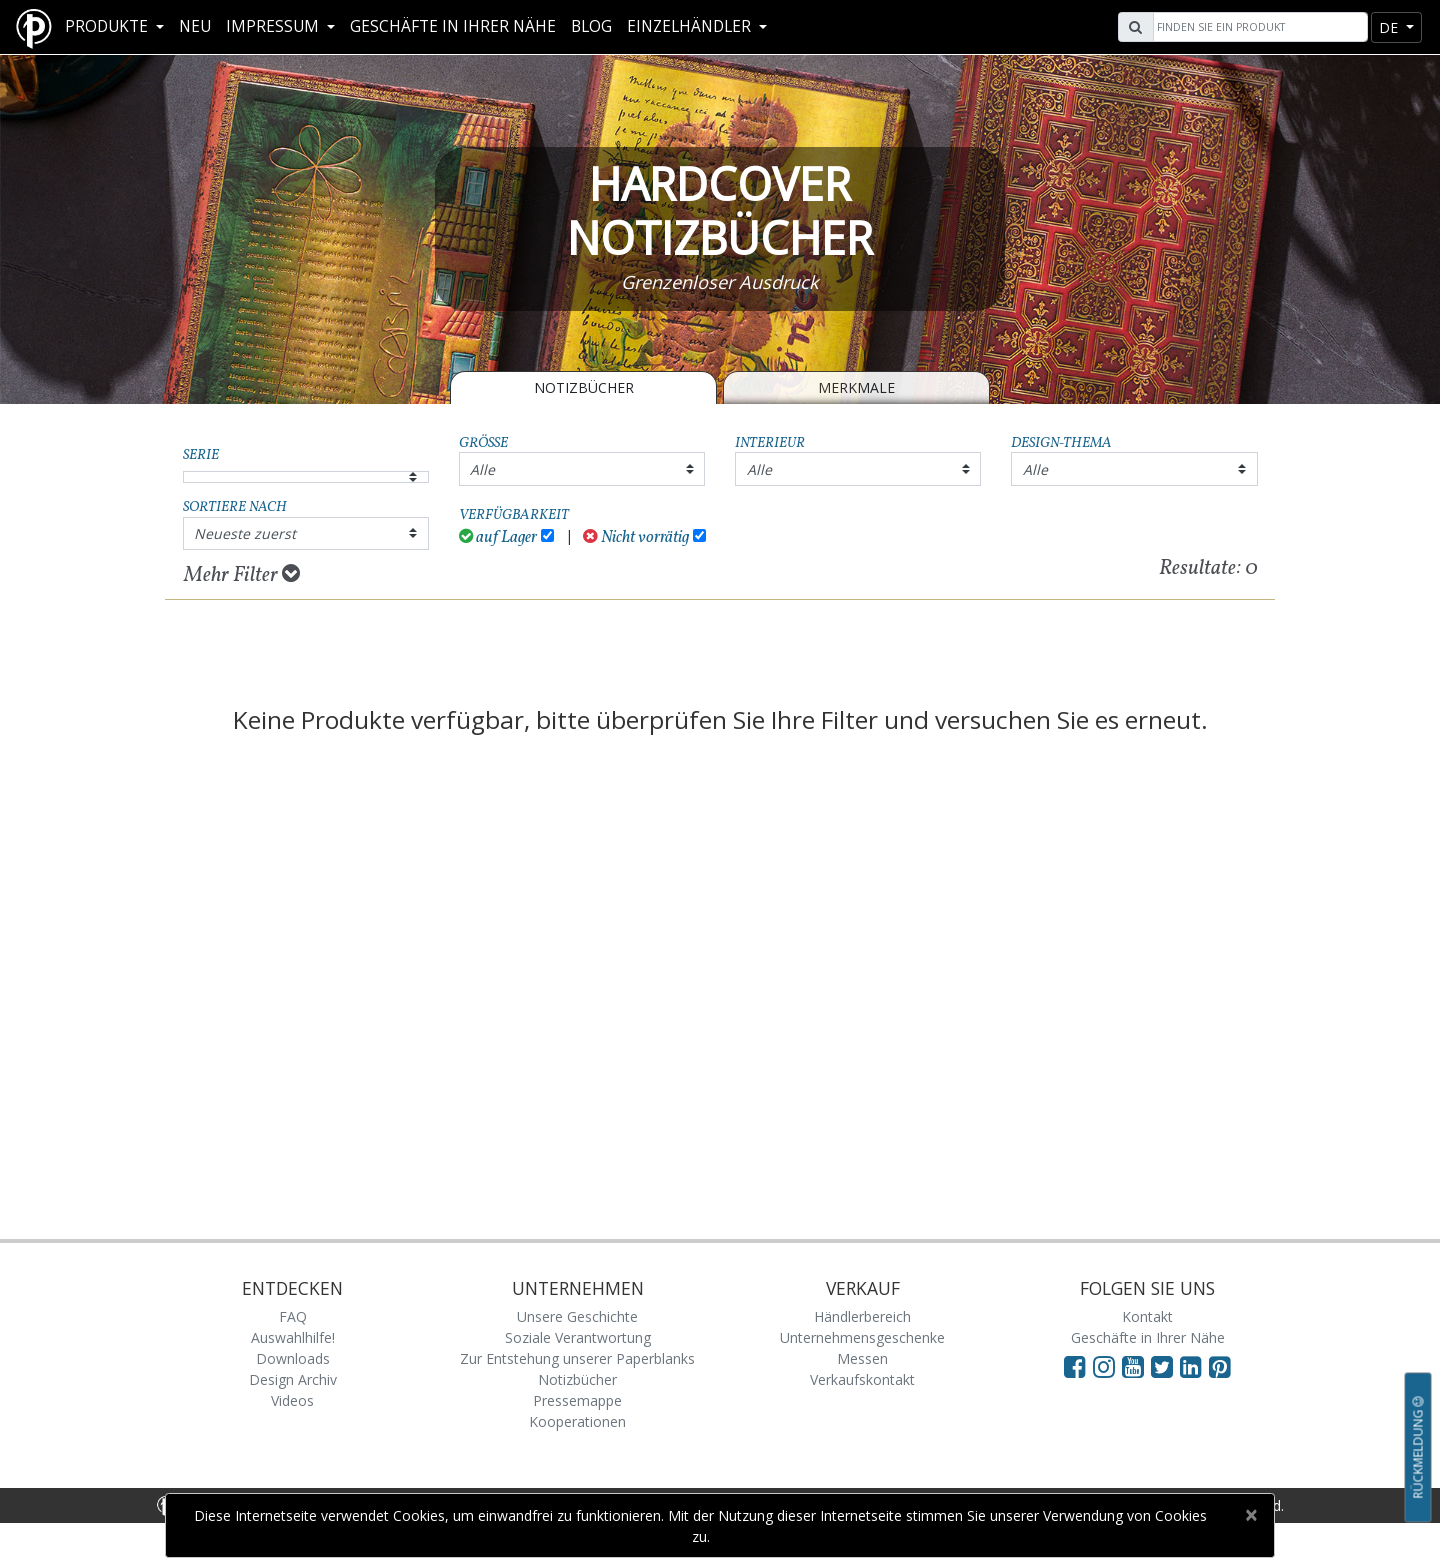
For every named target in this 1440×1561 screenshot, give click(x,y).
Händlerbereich (862, 1316)
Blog (591, 26)
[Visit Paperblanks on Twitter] (1165, 1366)
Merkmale (856, 387)
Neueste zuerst (245, 533)
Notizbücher (584, 387)
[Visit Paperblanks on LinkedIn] (1194, 1366)
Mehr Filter (242, 575)
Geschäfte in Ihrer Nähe (453, 26)
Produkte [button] (108, 26)
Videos (292, 1400)
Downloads (293, 1358)
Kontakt (1147, 1316)
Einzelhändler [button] (691, 26)
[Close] (1250, 1515)
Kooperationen (577, 1421)
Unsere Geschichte (577, 1316)
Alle (482, 469)
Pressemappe (577, 1400)
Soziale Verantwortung (578, 1337)
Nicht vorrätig (636, 537)
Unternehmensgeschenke (862, 1337)
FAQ (293, 1316)
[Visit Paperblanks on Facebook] (1075, 1366)
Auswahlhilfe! (293, 1337)
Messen (862, 1358)
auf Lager (498, 537)
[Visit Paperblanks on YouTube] (1136, 1366)
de (1390, 27)
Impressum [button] (274, 26)
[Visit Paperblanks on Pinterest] (1220, 1366)
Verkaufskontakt (862, 1379)
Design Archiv (293, 1379)
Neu (195, 26)
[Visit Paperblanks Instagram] (1104, 1366)
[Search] (1258, 27)
